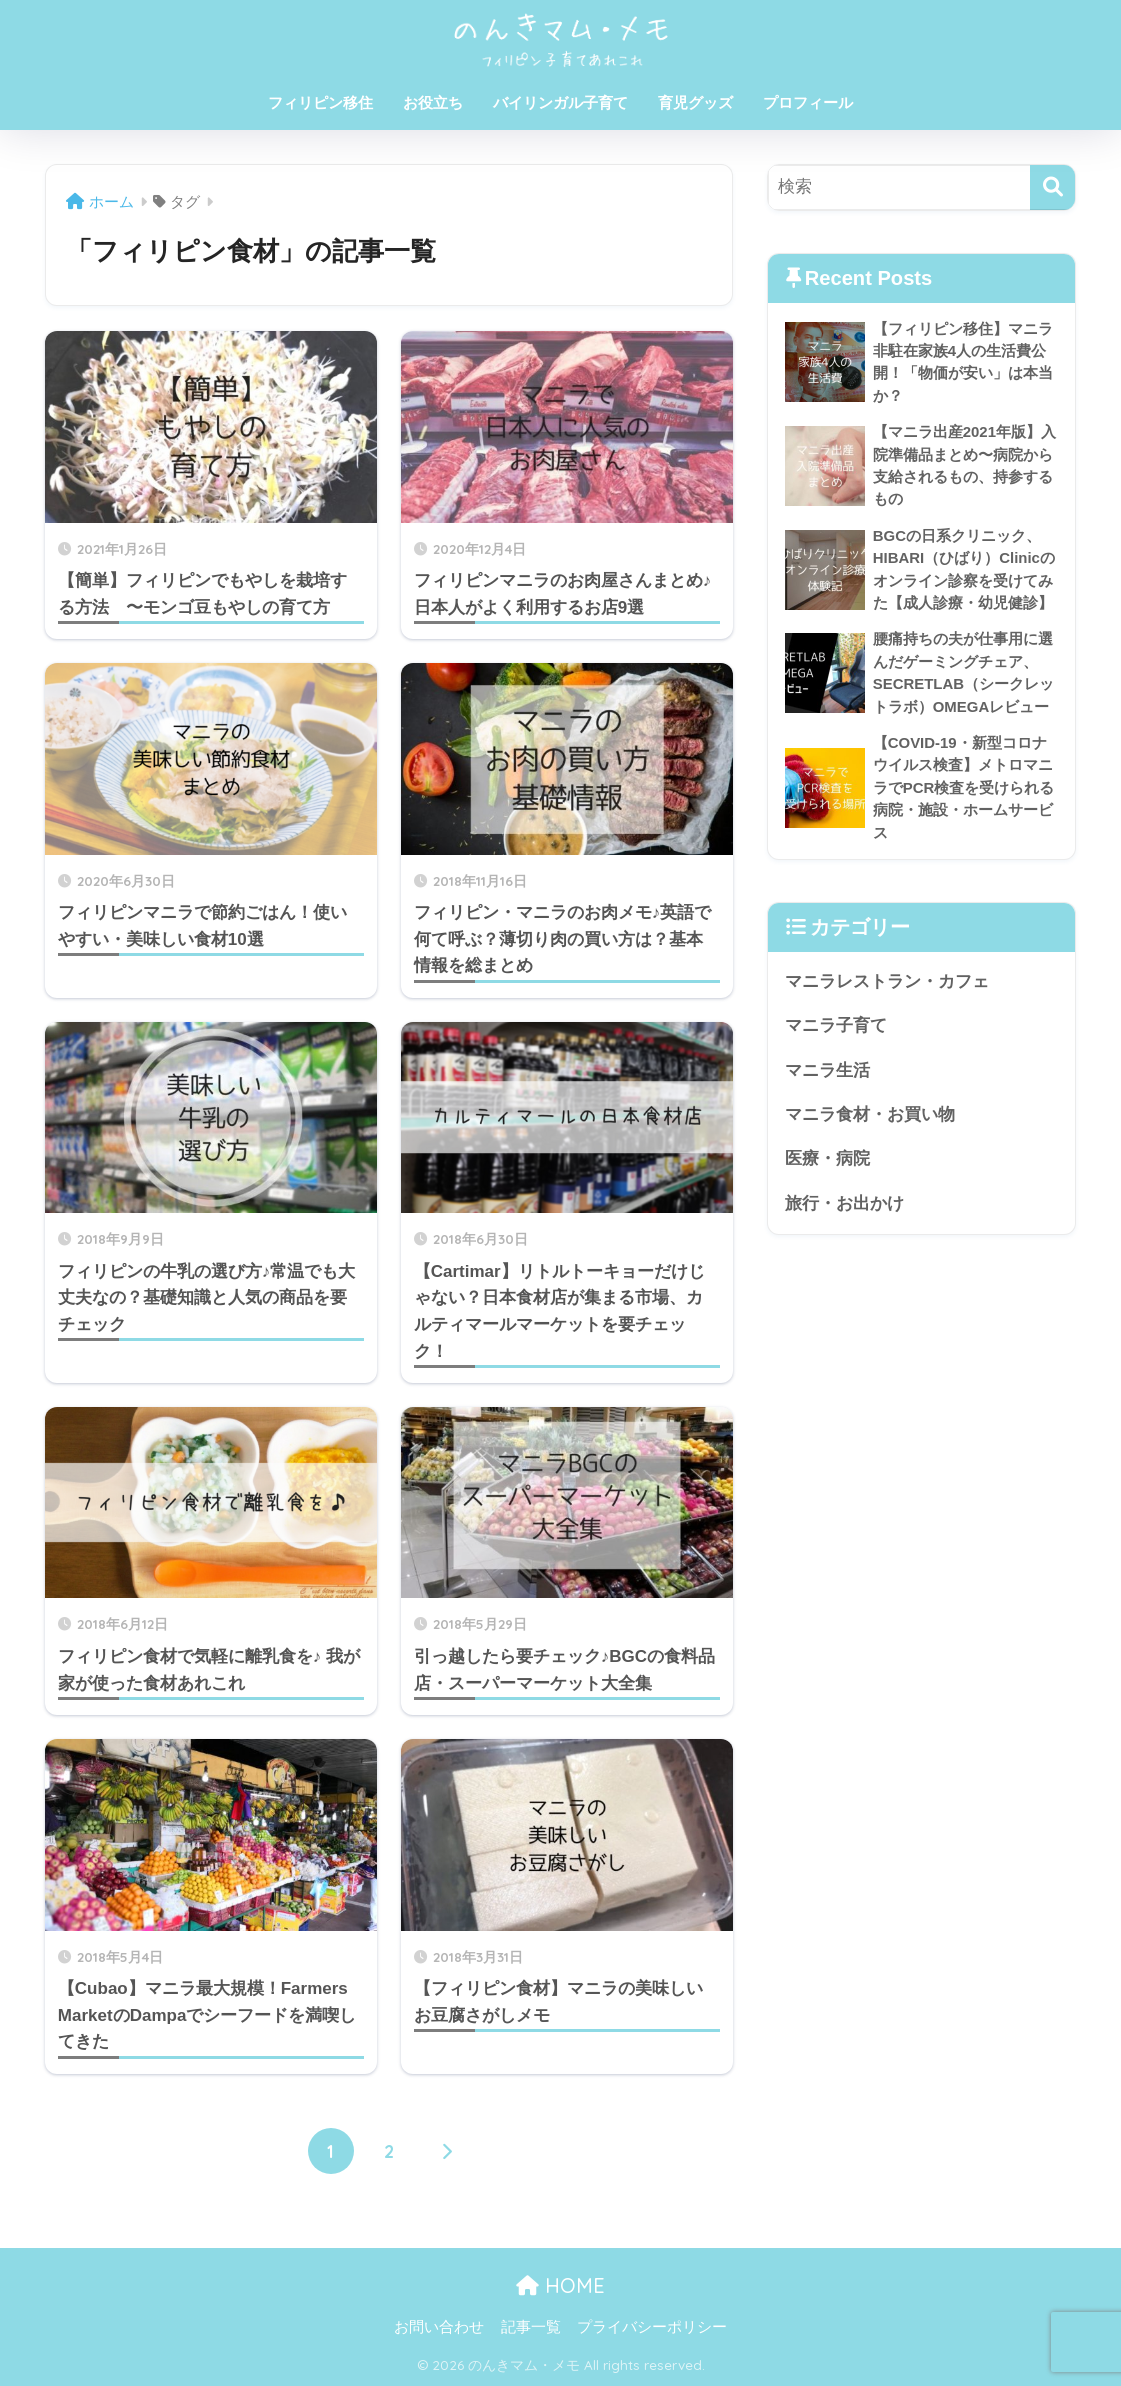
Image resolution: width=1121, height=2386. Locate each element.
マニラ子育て (836, 1030)
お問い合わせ (439, 2327)
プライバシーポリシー (652, 2327)
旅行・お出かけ (844, 1209)
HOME (560, 2284)
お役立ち (433, 102)
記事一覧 (531, 2327)
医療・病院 (827, 1165)
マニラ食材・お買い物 (870, 1120)
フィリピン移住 (320, 102)
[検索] (1052, 187)
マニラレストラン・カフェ (887, 986)
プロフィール (808, 102)
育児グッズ (695, 102)
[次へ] (447, 2152)
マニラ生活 (827, 1075)
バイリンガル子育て (560, 102)
